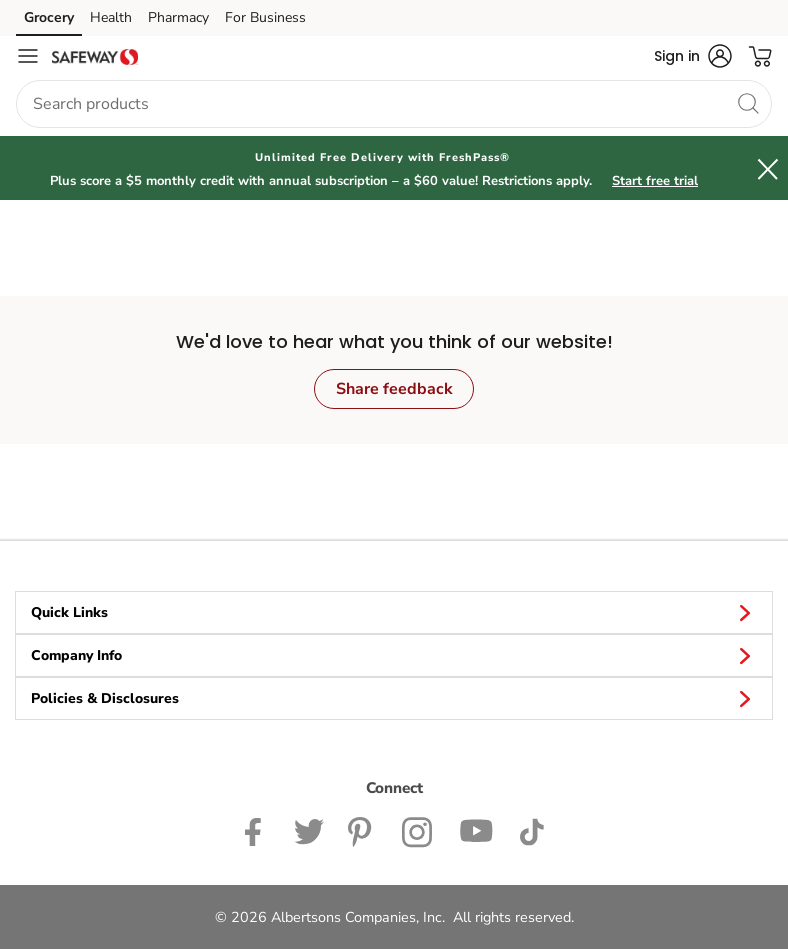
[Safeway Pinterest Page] (363, 830)
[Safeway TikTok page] (531, 830)
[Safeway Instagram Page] (418, 830)
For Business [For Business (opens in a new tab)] (265, 17)
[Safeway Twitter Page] (309, 830)
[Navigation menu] (28, 56)
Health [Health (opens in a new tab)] (111, 17)
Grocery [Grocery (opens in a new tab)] (49, 17)
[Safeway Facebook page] (257, 830)
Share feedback (394, 389)
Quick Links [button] (394, 612)
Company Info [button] (394, 655)
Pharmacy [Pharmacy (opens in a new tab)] (178, 17)
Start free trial (655, 181)
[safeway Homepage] (95, 56)
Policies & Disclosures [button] (394, 698)
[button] (693, 56)
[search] (748, 103)
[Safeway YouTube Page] (477, 830)
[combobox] (394, 104)
